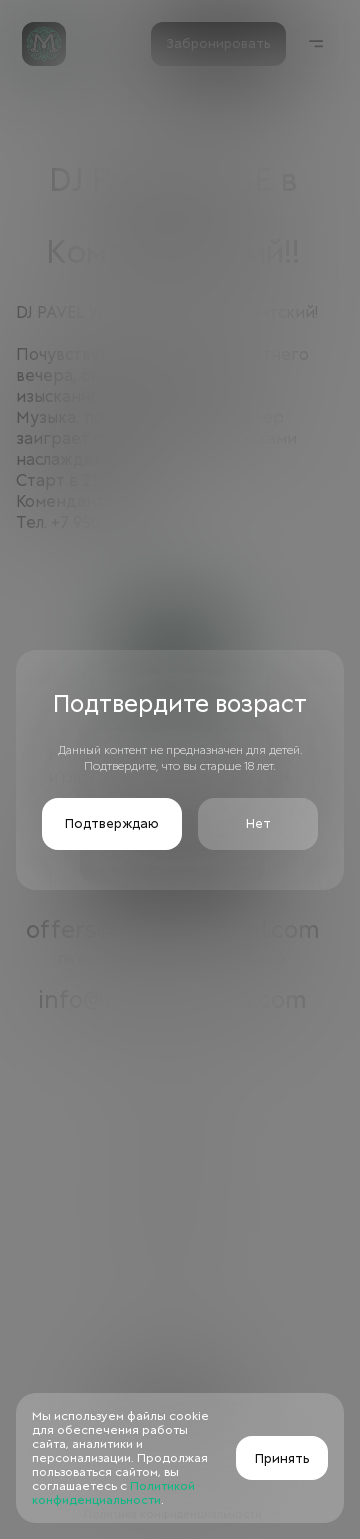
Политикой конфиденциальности (113, 1493)
